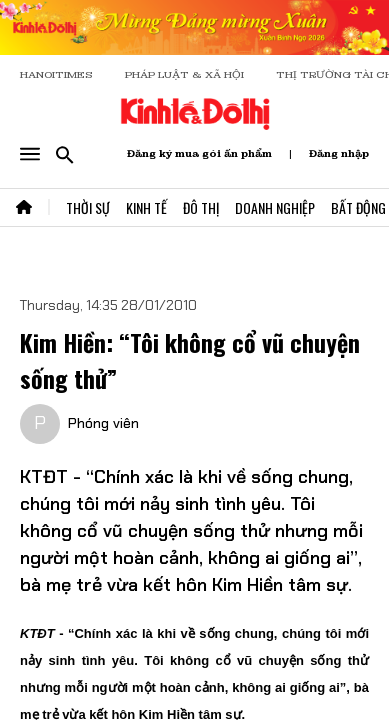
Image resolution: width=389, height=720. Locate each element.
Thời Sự (88, 207)
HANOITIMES (56, 74)
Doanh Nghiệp (275, 207)
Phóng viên (103, 423)
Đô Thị (201, 207)
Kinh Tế (146, 207)
